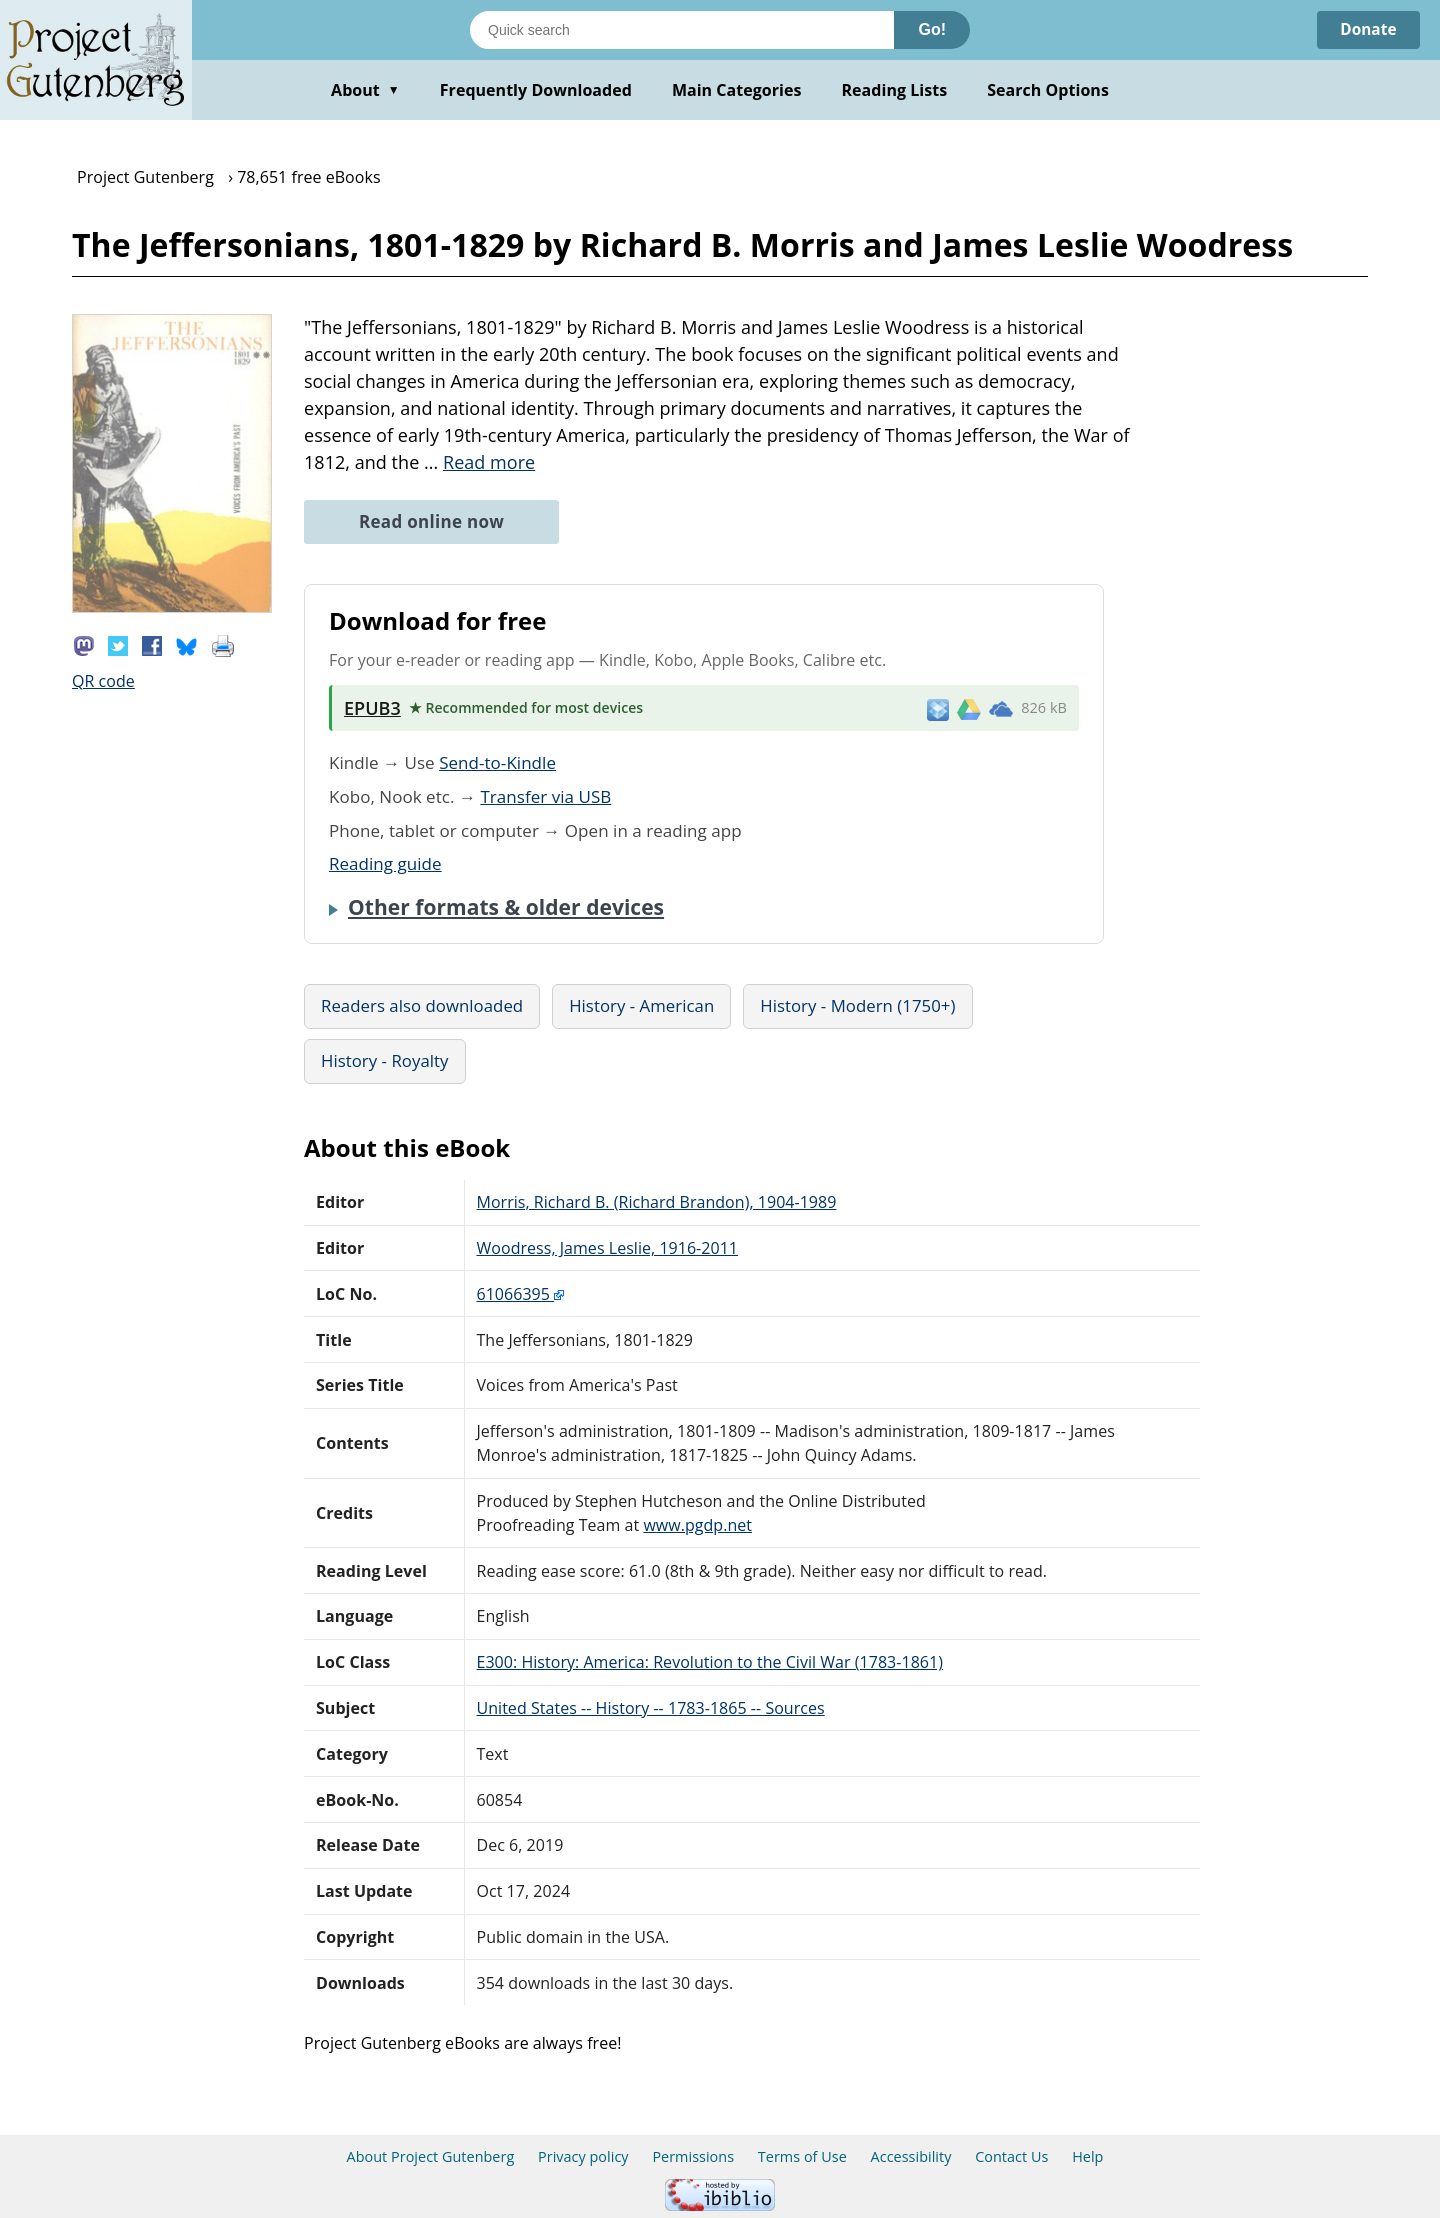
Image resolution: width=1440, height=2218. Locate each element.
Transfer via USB (545, 796)
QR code (103, 681)
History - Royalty (385, 1060)
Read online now (431, 521)
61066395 (521, 1294)
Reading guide (385, 863)
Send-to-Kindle (497, 762)
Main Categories (737, 90)
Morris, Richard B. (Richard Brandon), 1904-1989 (657, 1202)
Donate (1366, 30)
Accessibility (911, 2156)
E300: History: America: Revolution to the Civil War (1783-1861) (710, 1662)
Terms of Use (802, 2156)
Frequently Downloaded (536, 90)
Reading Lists (895, 90)
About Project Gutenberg (431, 2156)
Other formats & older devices (506, 907)
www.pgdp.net (697, 1525)
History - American (641, 1005)
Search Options (1048, 90)
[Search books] (682, 30)
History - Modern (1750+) (857, 1005)
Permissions (693, 2156)
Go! (932, 29)
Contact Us (1011, 2156)
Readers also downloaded (422, 1005)
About (365, 90)
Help (1087, 2156)
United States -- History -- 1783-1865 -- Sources (651, 1708)
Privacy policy (583, 2156)
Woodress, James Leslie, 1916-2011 (608, 1248)
